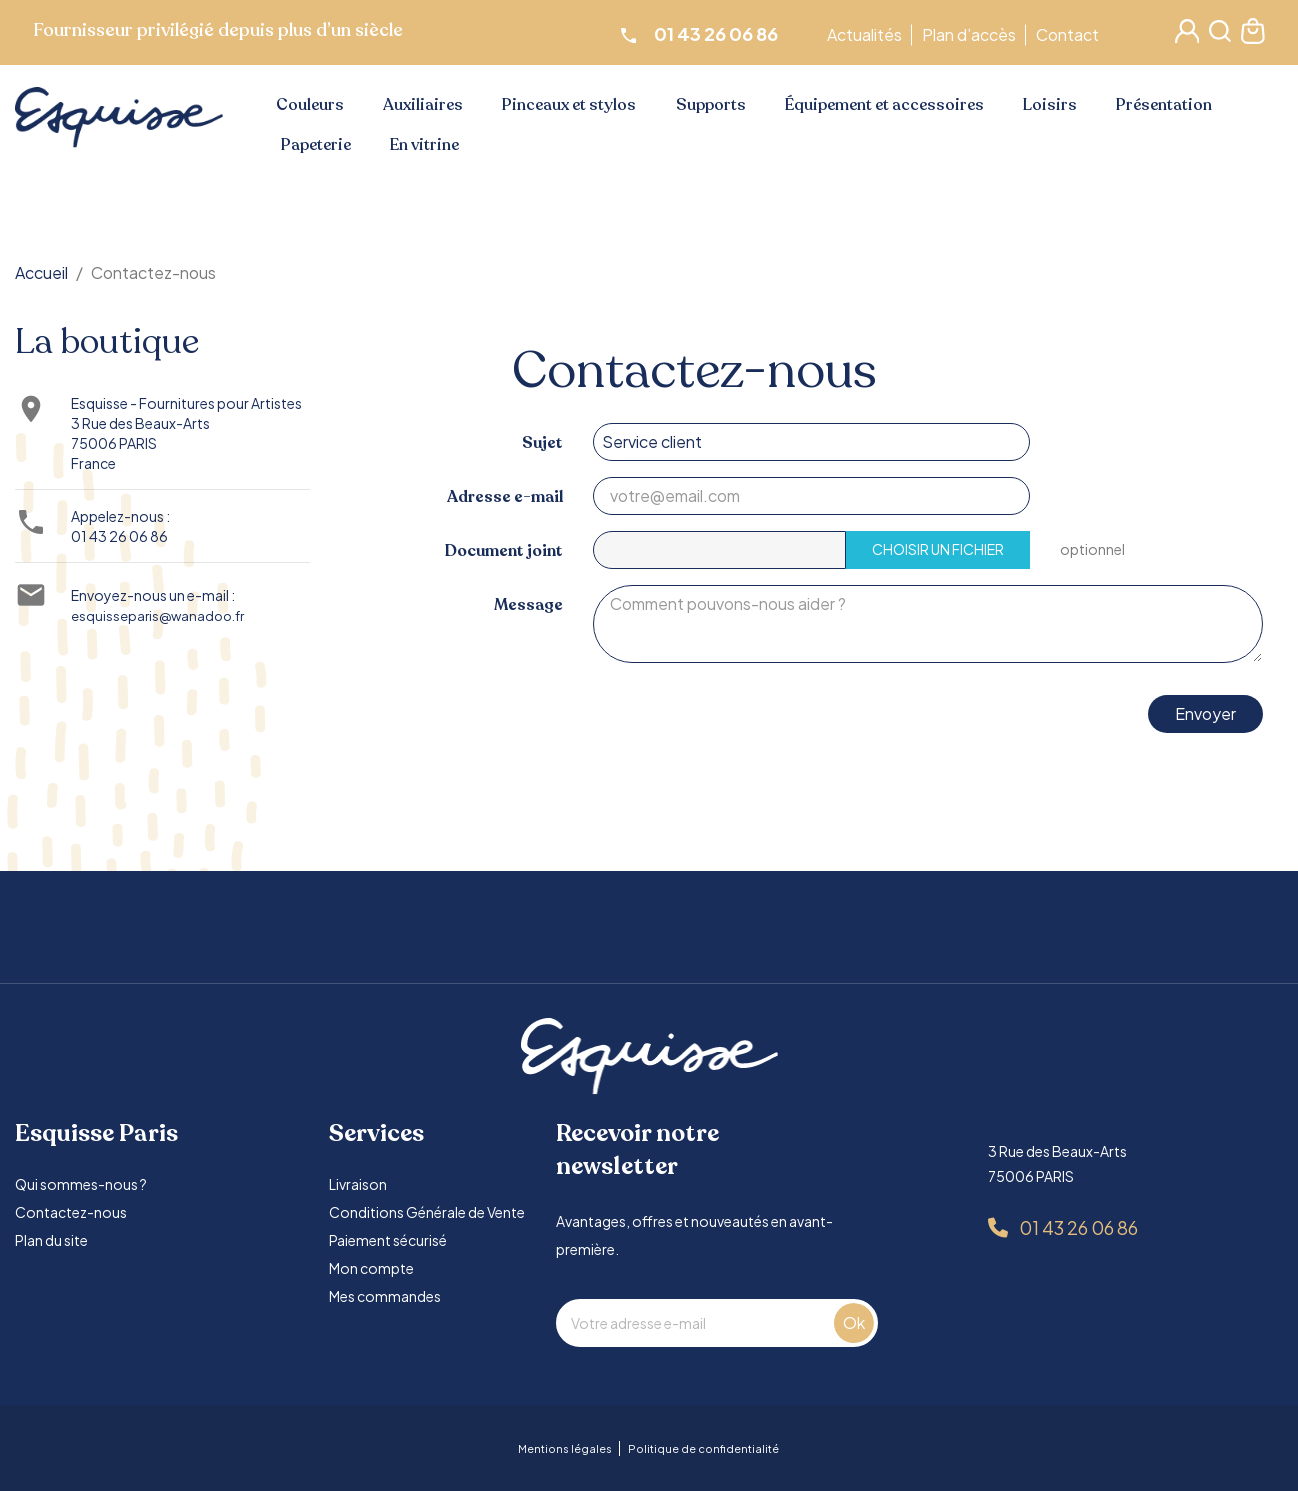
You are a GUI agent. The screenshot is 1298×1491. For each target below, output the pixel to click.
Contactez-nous (71, 1212)
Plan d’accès (972, 34)
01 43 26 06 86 (119, 536)
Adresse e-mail (505, 496)
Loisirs (1050, 105)
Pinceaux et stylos (569, 105)
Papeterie (316, 145)
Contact (1070, 34)
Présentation (1164, 105)
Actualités (867, 34)
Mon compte (371, 1268)
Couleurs (310, 105)
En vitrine (424, 145)
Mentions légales (565, 1448)
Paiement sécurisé (388, 1240)
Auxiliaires (423, 105)
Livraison (358, 1184)
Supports (711, 105)
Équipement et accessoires (884, 105)
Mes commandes (385, 1296)
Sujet (542, 442)
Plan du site (51, 1240)
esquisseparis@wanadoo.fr (157, 615)
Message (528, 604)
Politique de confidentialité (703, 1448)
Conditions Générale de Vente (427, 1212)
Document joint (504, 550)
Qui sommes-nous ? (81, 1184)
